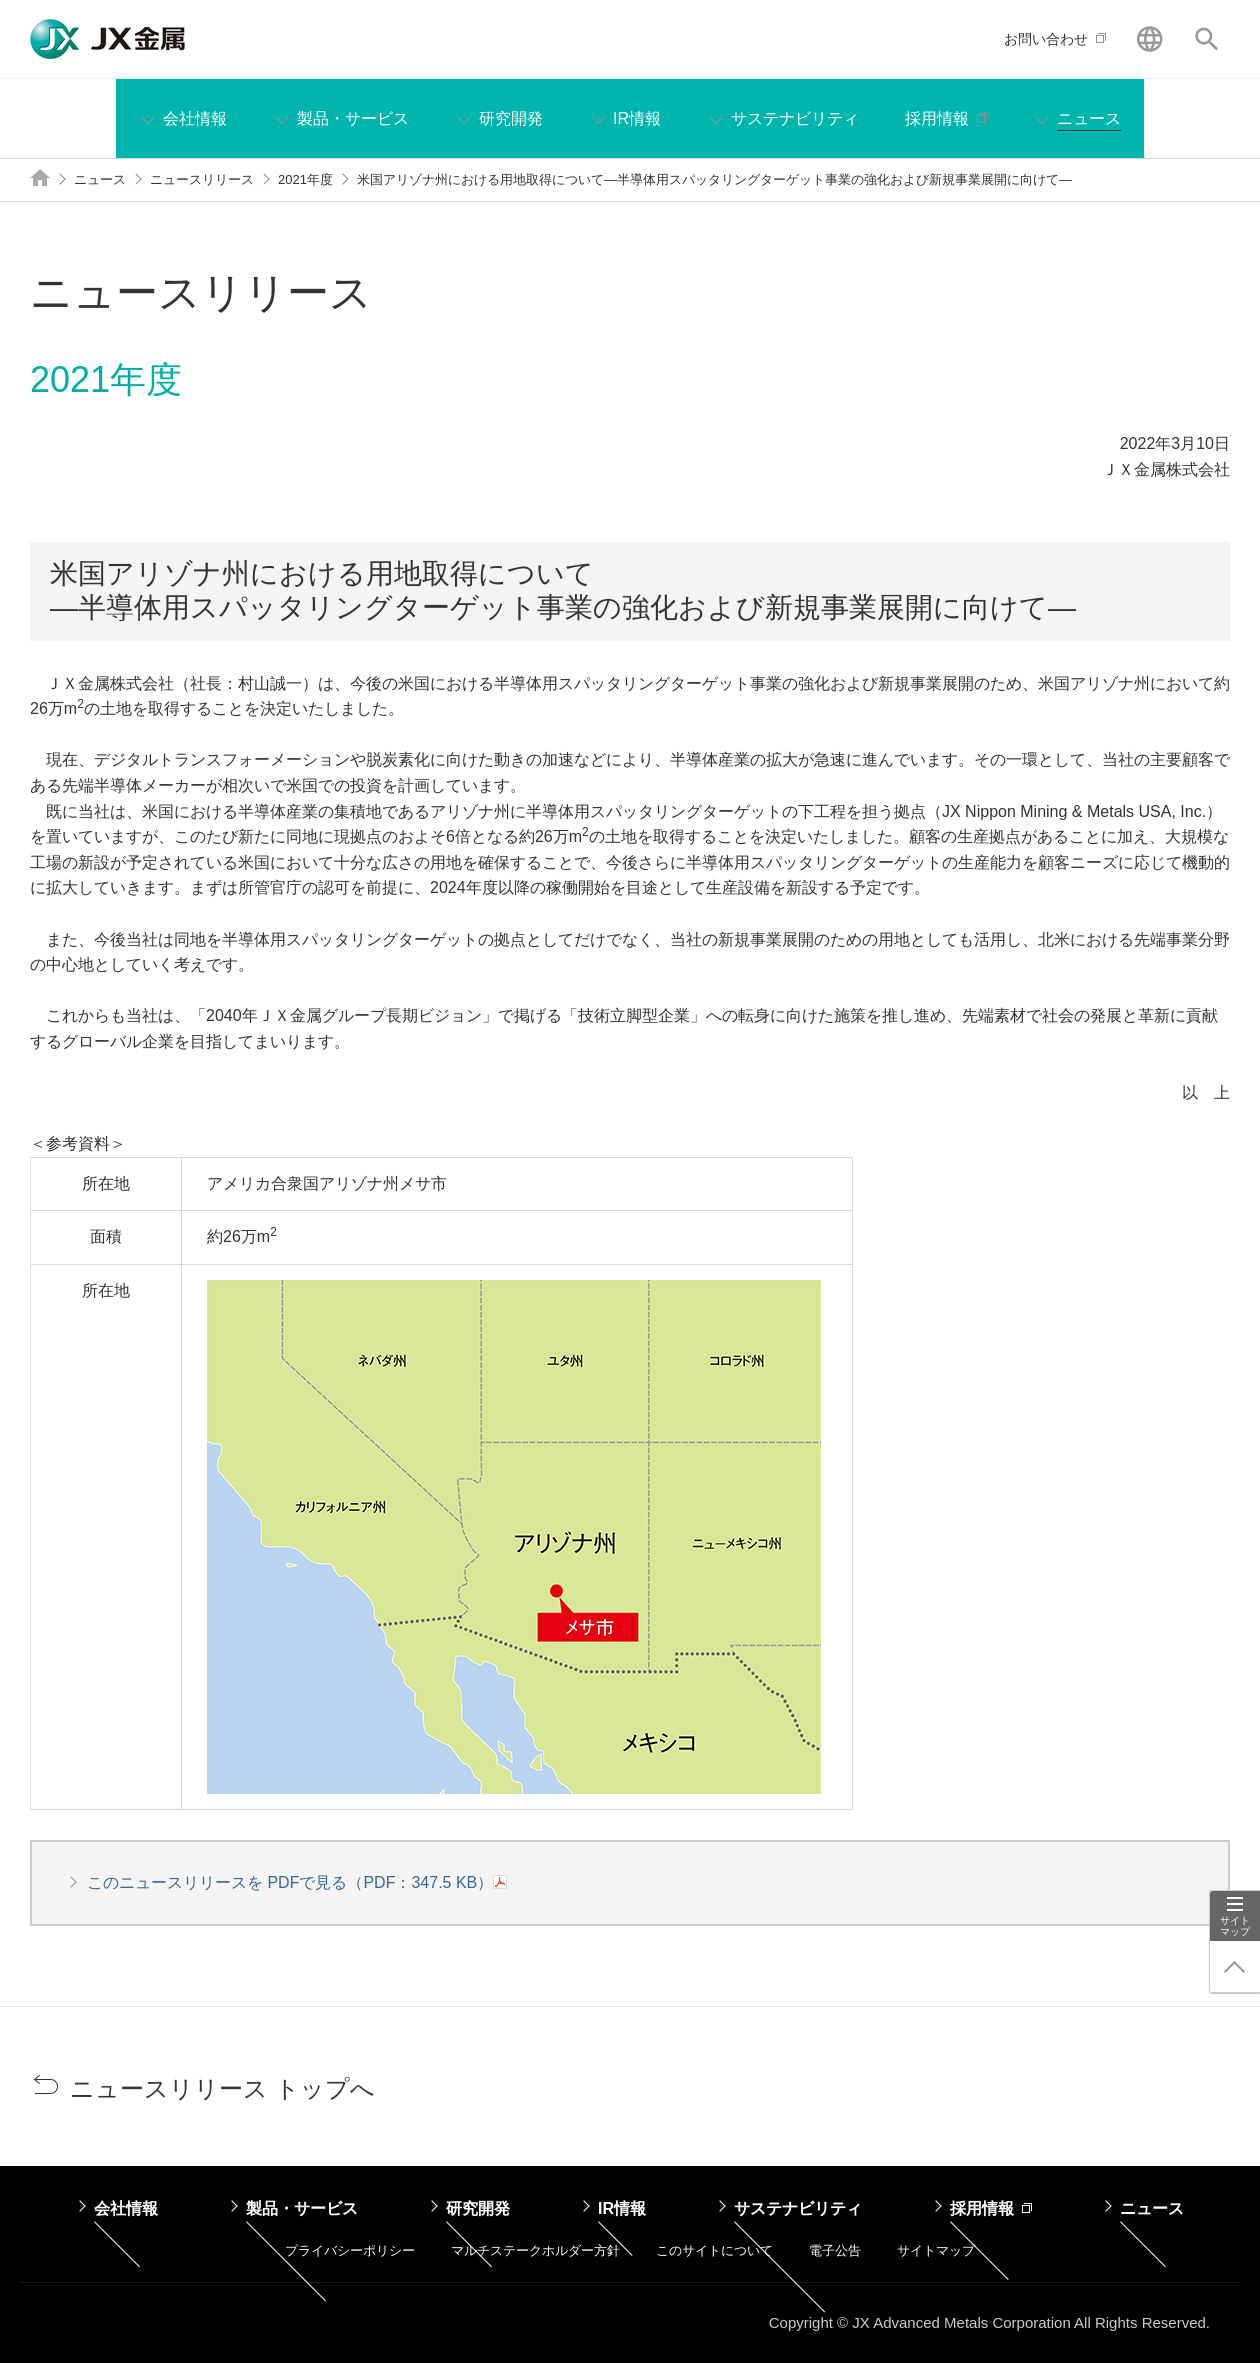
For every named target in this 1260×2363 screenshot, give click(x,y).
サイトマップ (1235, 1926)
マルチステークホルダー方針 (535, 2250)
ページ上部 (1235, 1967)
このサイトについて (714, 2250)
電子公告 (835, 2250)
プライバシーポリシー (350, 2250)
